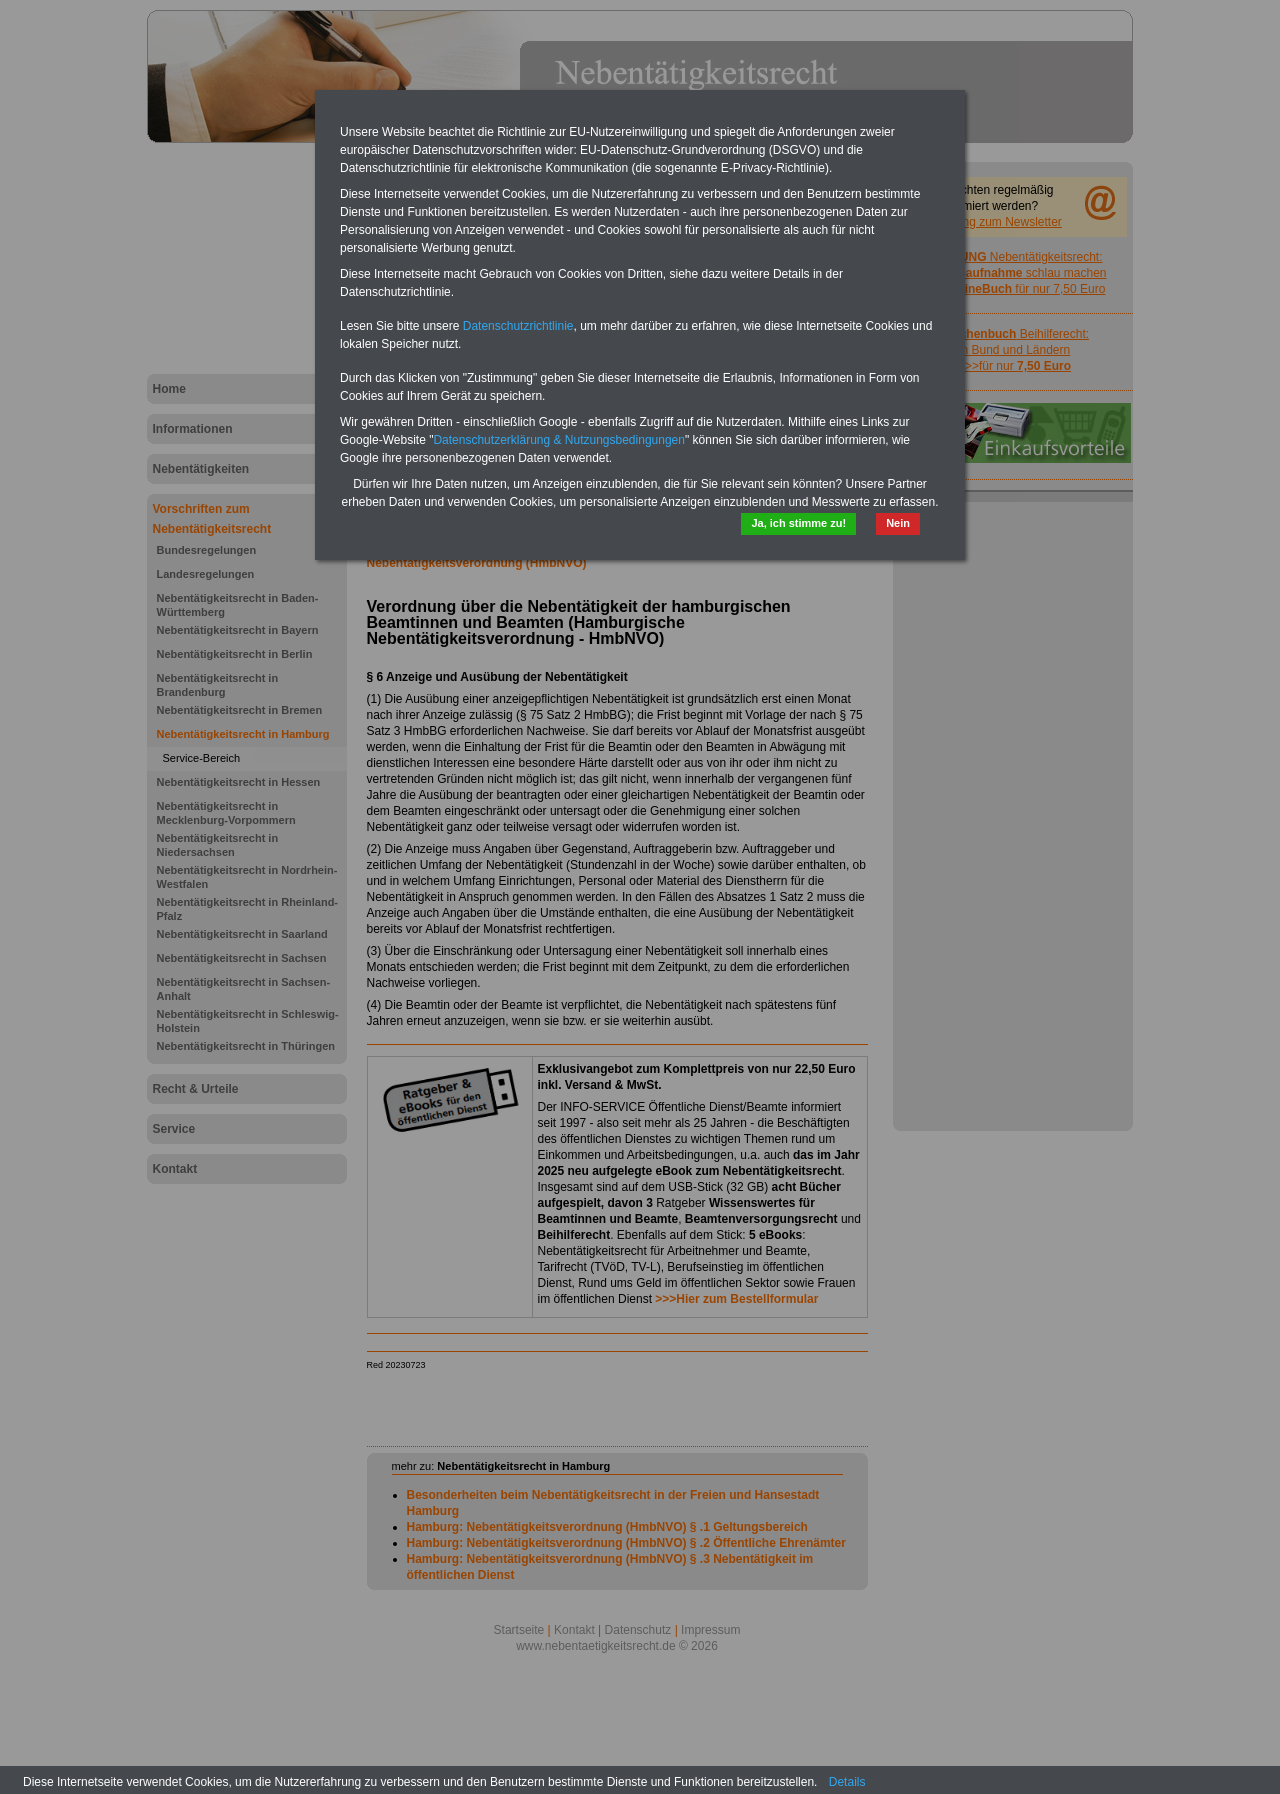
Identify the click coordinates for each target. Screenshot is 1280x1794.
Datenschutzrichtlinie (518, 326)
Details (847, 1782)
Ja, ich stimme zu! (798, 523)
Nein (898, 523)
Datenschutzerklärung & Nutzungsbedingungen (559, 440)
